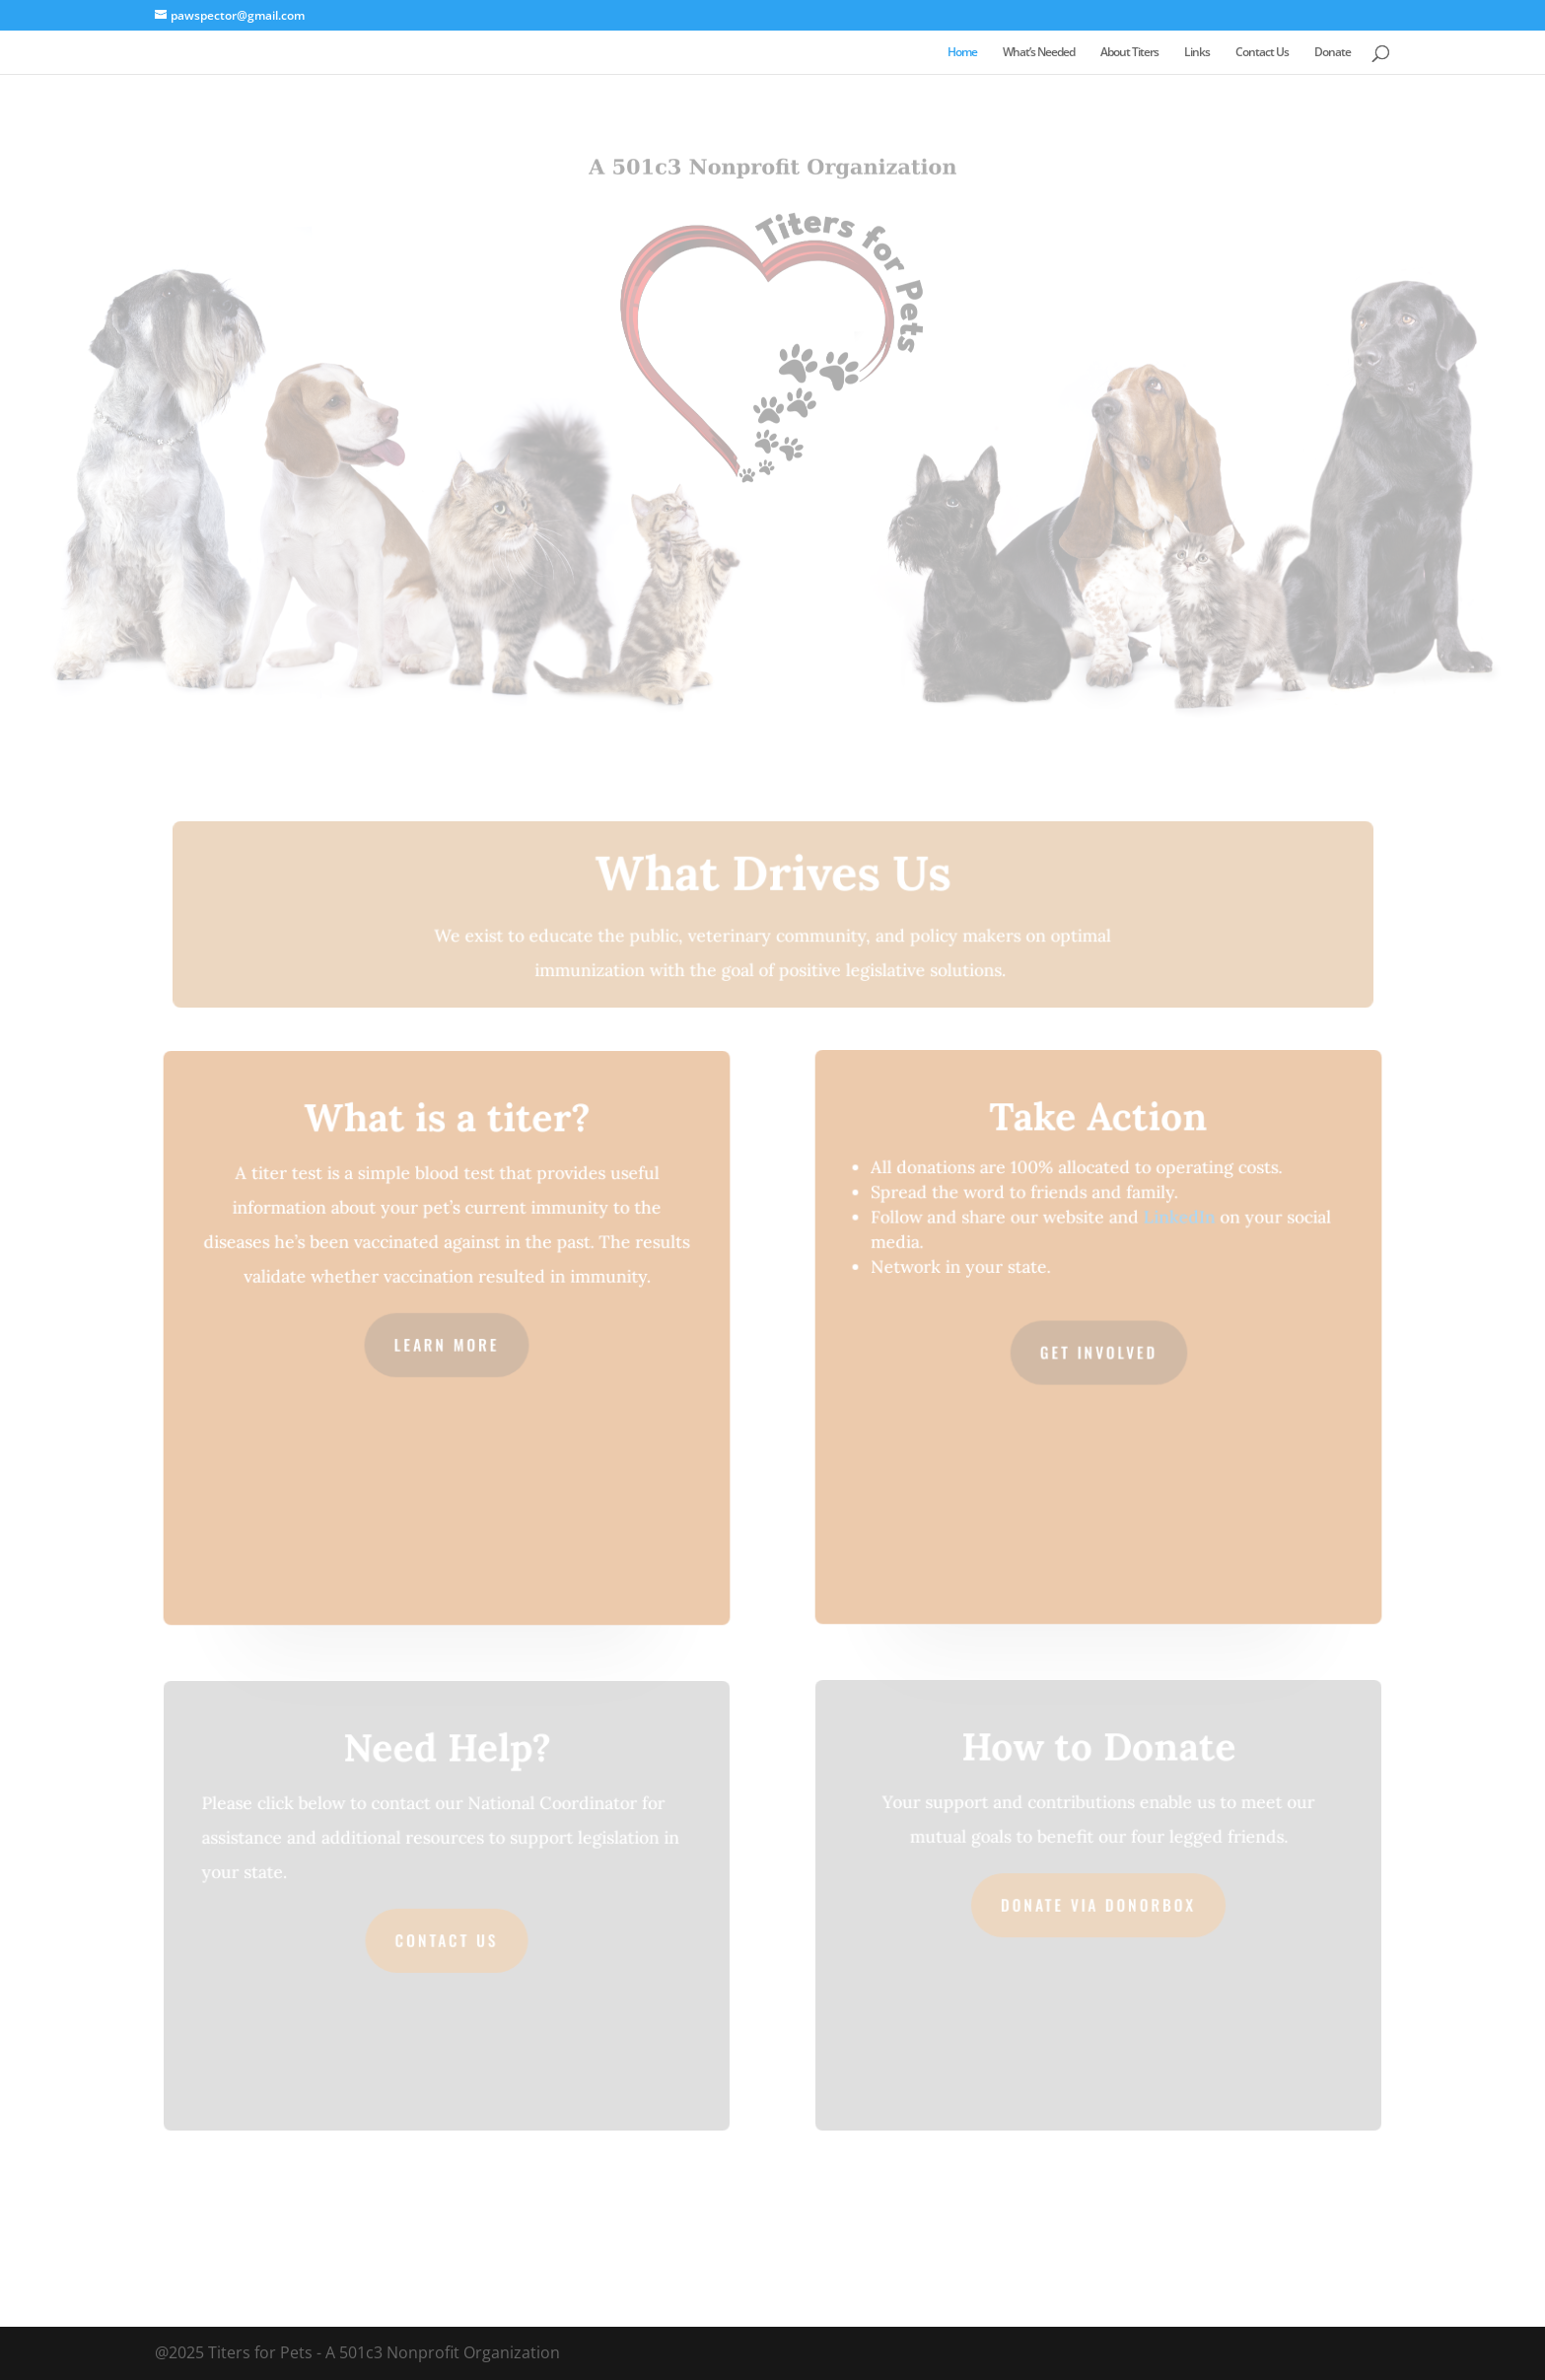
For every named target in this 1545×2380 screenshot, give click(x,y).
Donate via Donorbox (1098, 1905)
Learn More (446, 1344)
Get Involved (1098, 1352)
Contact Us (1262, 52)
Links (1197, 52)
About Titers (1129, 52)
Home (962, 52)
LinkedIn (1178, 1218)
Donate (1332, 52)
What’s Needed (1039, 52)
